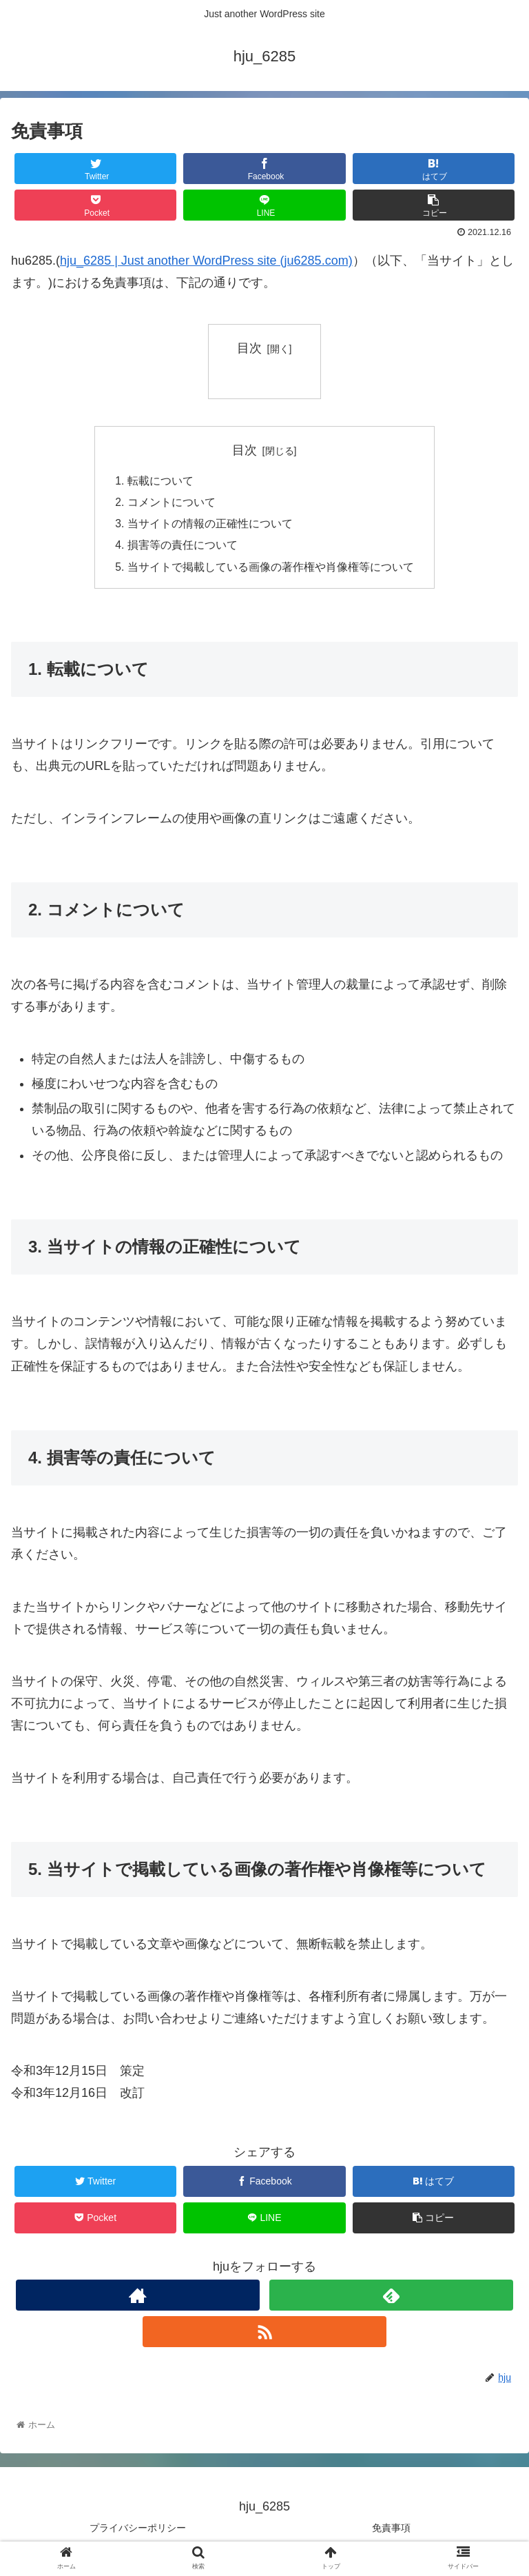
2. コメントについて (165, 503)
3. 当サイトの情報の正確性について (204, 526)
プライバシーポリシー (138, 2531)
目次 (249, 348)
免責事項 (391, 2531)
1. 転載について (154, 481)
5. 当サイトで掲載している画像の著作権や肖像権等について (264, 571)
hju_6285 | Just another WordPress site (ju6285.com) (206, 260)
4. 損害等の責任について (176, 548)
